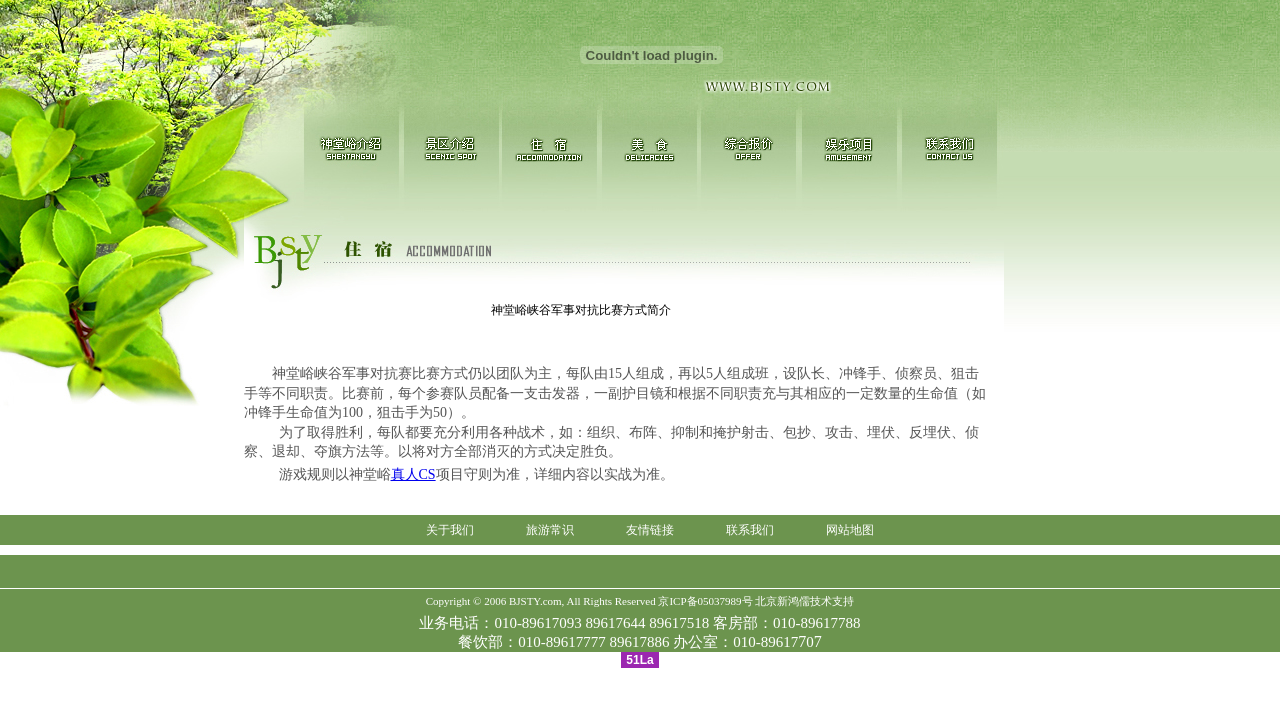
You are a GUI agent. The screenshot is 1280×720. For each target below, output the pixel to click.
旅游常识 (550, 530)
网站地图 (850, 530)
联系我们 (750, 530)
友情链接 (650, 530)
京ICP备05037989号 (705, 601)
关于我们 (450, 530)
